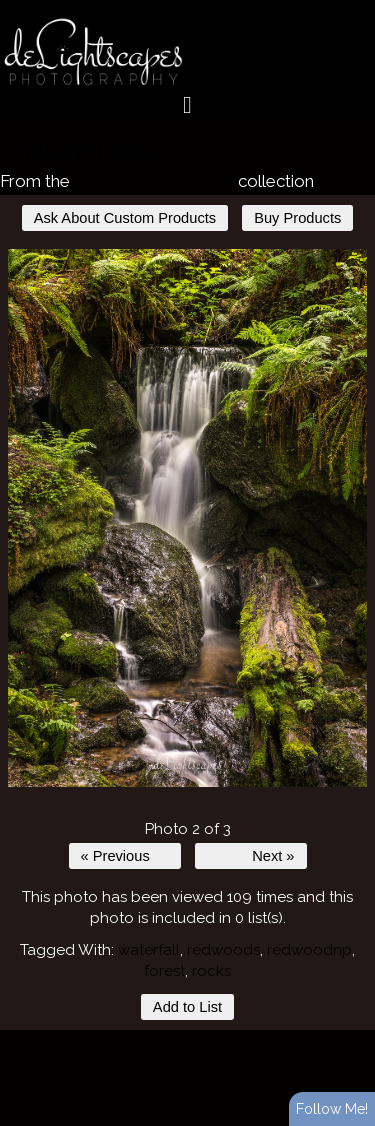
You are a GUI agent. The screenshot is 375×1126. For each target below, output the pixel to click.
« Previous (115, 856)
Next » (273, 856)
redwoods (223, 950)
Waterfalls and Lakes (153, 181)
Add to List (187, 1007)
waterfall (149, 950)
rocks (211, 971)
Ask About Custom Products (125, 218)
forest (164, 971)
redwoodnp (309, 950)
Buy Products (297, 218)
